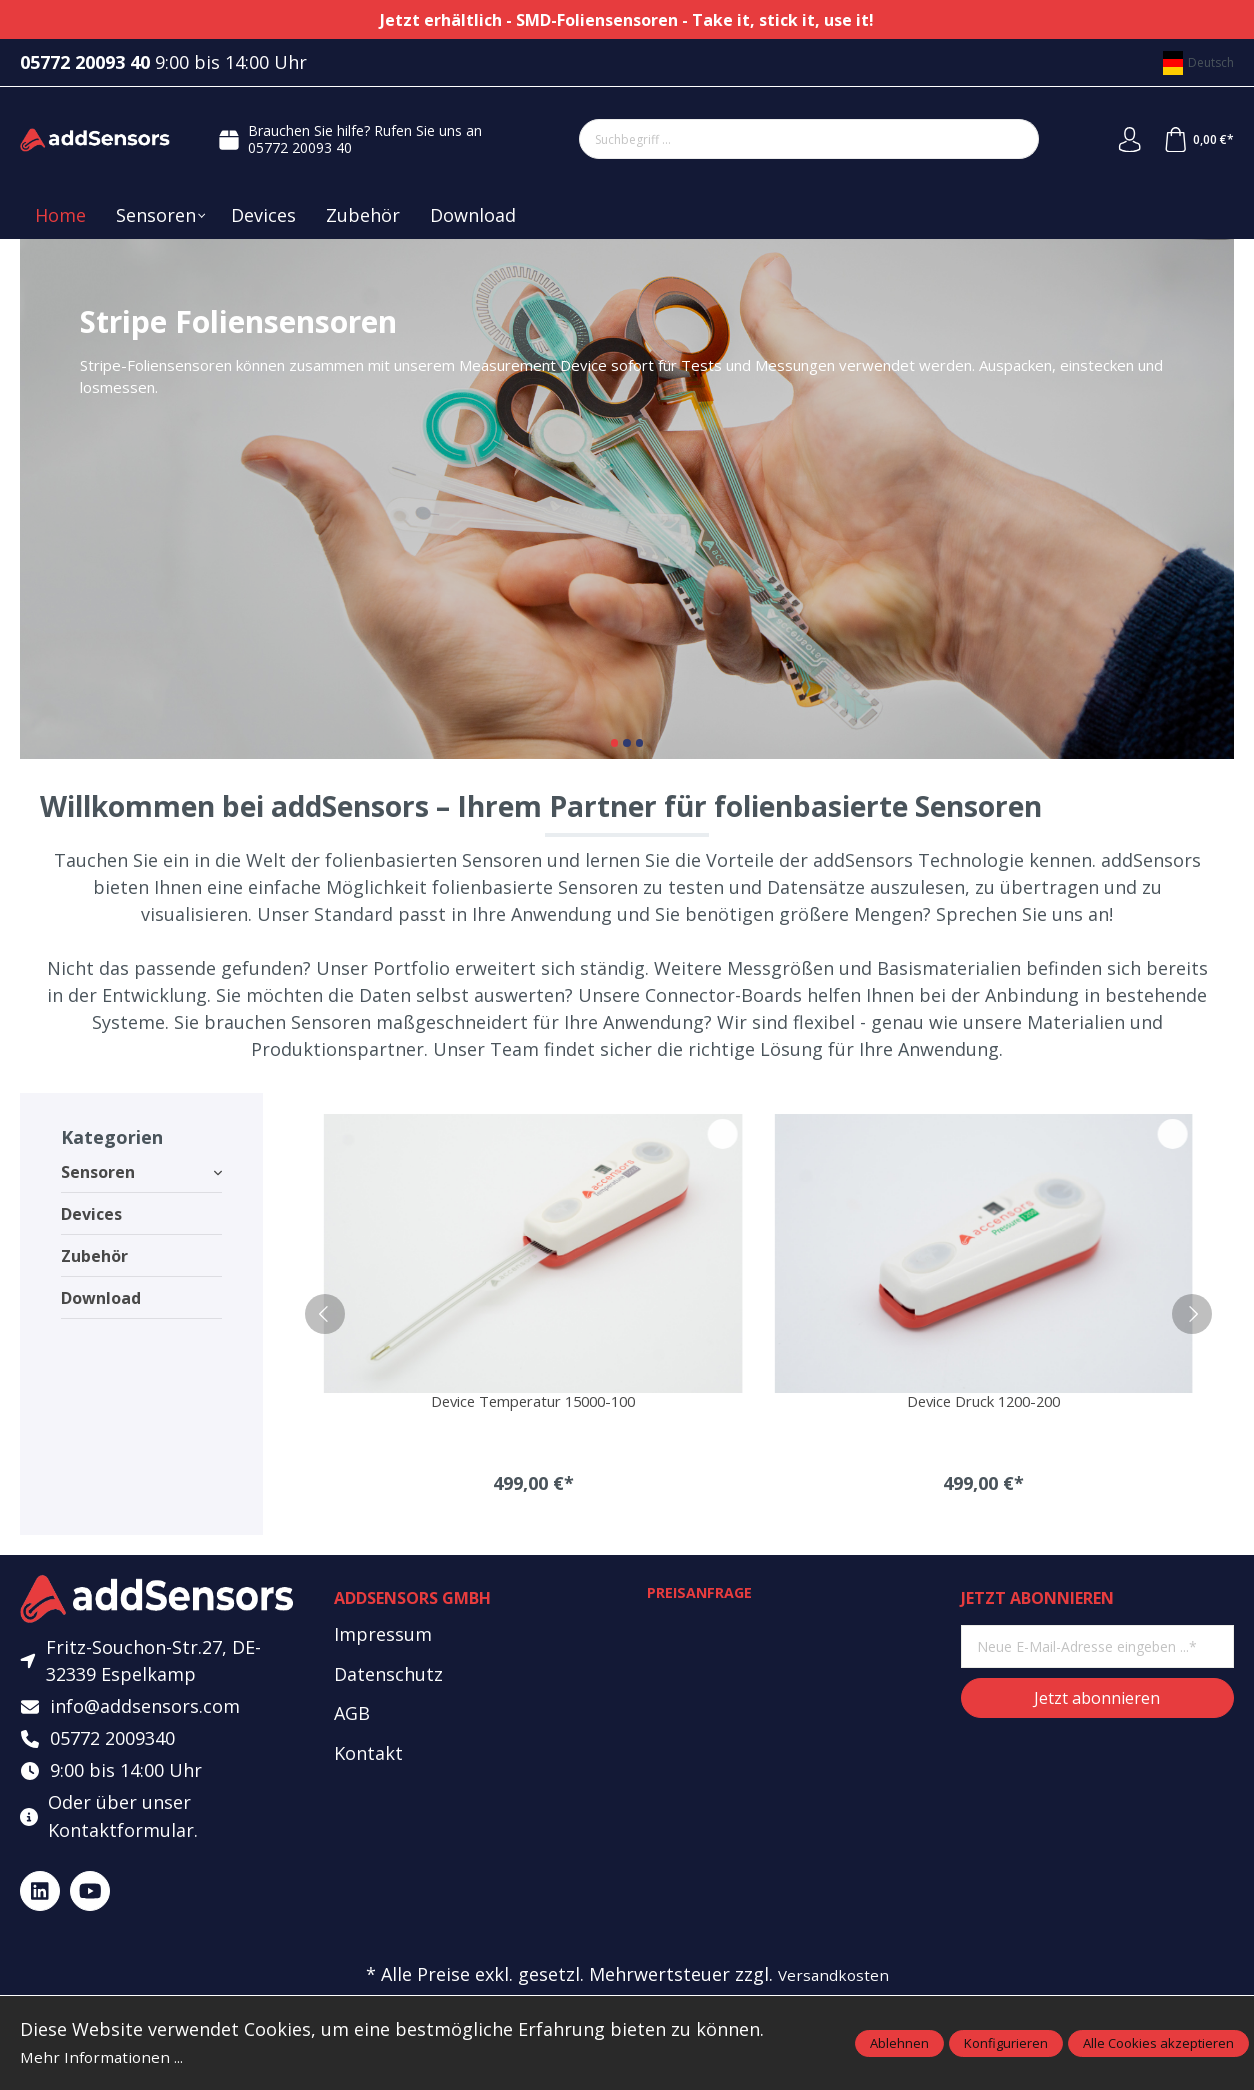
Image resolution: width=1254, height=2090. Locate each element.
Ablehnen (899, 2043)
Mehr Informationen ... (116, 2056)
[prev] (325, 1315)
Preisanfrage (704, 1596)
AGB (352, 1716)
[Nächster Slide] (1200, 499)
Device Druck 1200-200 (983, 1403)
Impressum (383, 1636)
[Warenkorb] (1196, 139)
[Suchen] (1010, 139)
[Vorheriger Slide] (53, 499)
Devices (91, 1214)
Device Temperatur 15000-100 (533, 1403)
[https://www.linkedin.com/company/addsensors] (40, 1905)
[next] (1192, 1315)
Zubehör (94, 1256)
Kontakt (368, 1756)
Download (101, 1298)
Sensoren (141, 1172)
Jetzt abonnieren (1097, 1700)
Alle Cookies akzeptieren (1158, 2043)
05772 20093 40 (297, 147)
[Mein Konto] (1123, 139)
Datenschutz (388, 1676)
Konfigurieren (1006, 2043)
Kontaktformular (121, 1844)
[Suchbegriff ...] (781, 139)
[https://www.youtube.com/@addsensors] (90, 1905)
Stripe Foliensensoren (627, 499)
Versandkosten (833, 1989)
